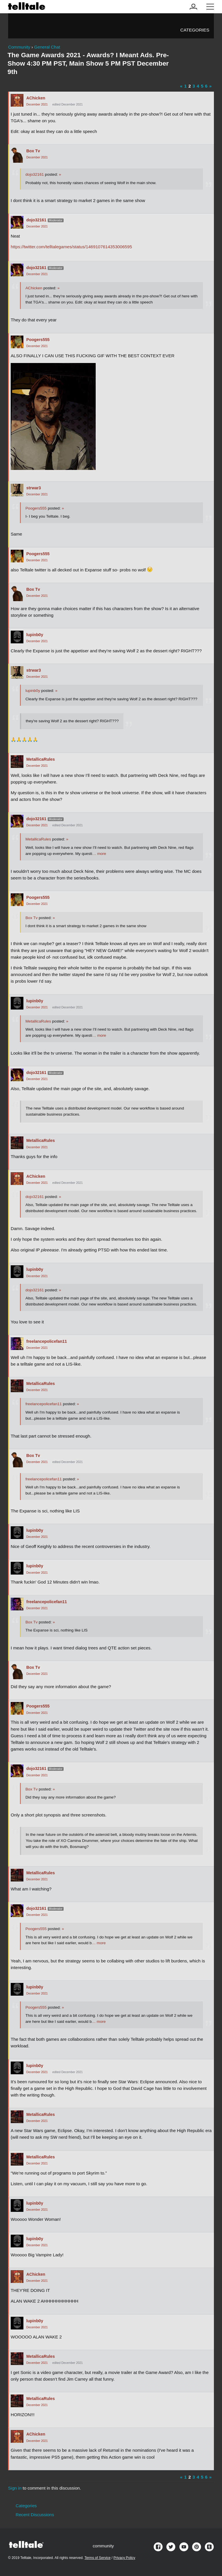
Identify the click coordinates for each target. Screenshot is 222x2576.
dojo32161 (34, 174)
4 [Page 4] (198, 86)
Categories (194, 29)
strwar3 (33, 488)
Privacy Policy (124, 2558)
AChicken (35, 98)
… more (99, 853)
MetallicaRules (40, 759)
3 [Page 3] (194, 86)
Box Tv (33, 151)
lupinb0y (34, 634)
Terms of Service (97, 2558)
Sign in (14, 2488)
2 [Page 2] (189, 86)
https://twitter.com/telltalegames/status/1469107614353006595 (71, 246)
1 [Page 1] (185, 86)
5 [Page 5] (202, 86)
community (103, 2545)
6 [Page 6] (206, 86)
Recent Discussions (35, 2514)
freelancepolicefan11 (46, 1341)
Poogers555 (37, 339)
